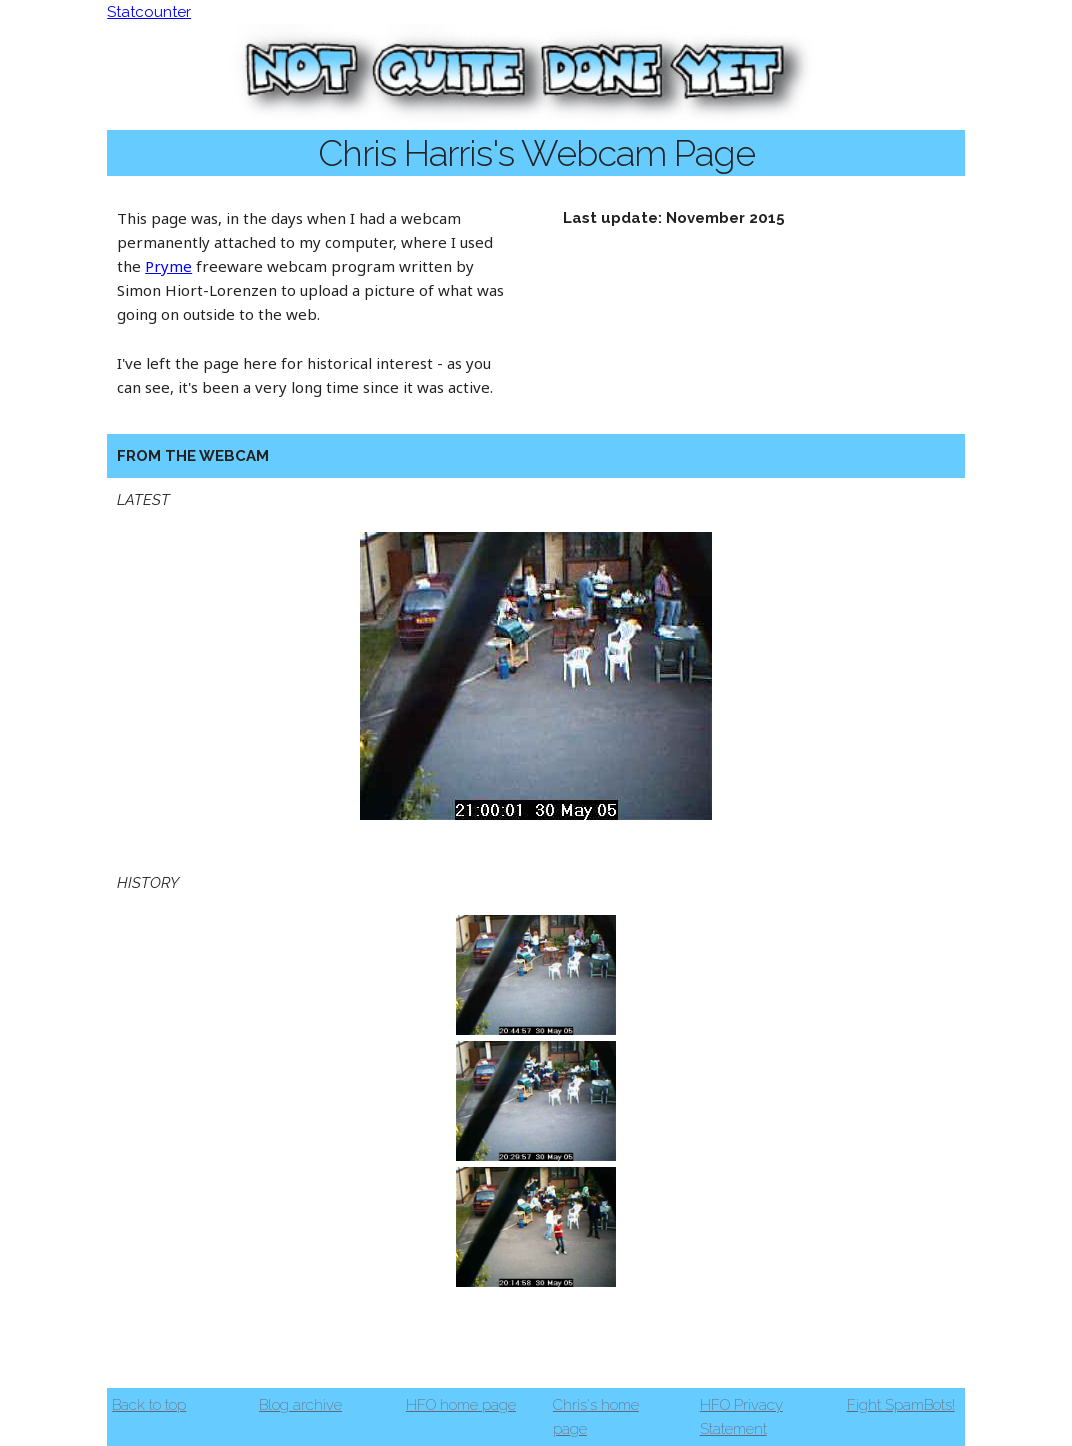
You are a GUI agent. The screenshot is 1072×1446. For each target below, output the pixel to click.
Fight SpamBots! (901, 1405)
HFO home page (461, 1405)
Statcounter (149, 12)
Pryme (168, 266)
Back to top (149, 1405)
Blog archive (300, 1405)
